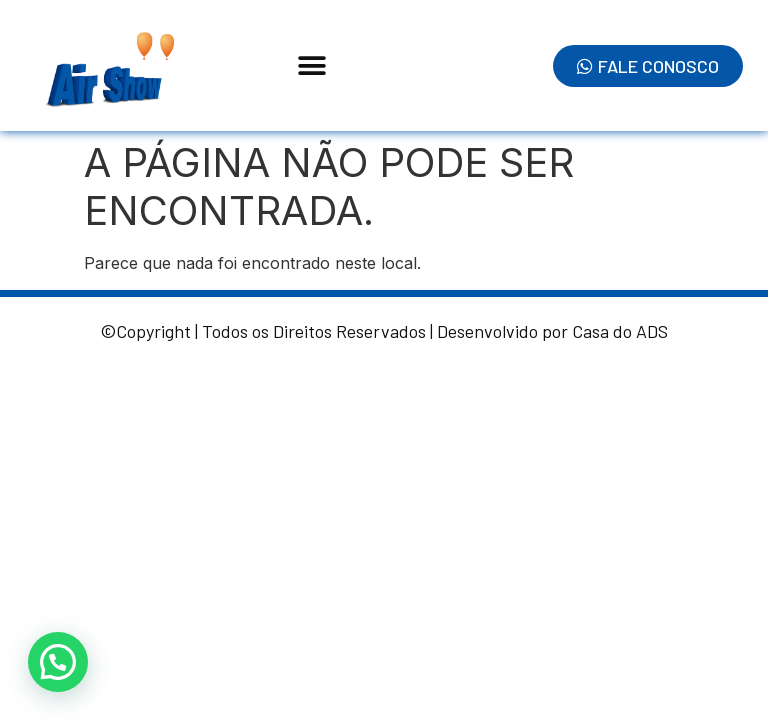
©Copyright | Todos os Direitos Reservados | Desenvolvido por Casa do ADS (384, 331)
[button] (312, 65)
